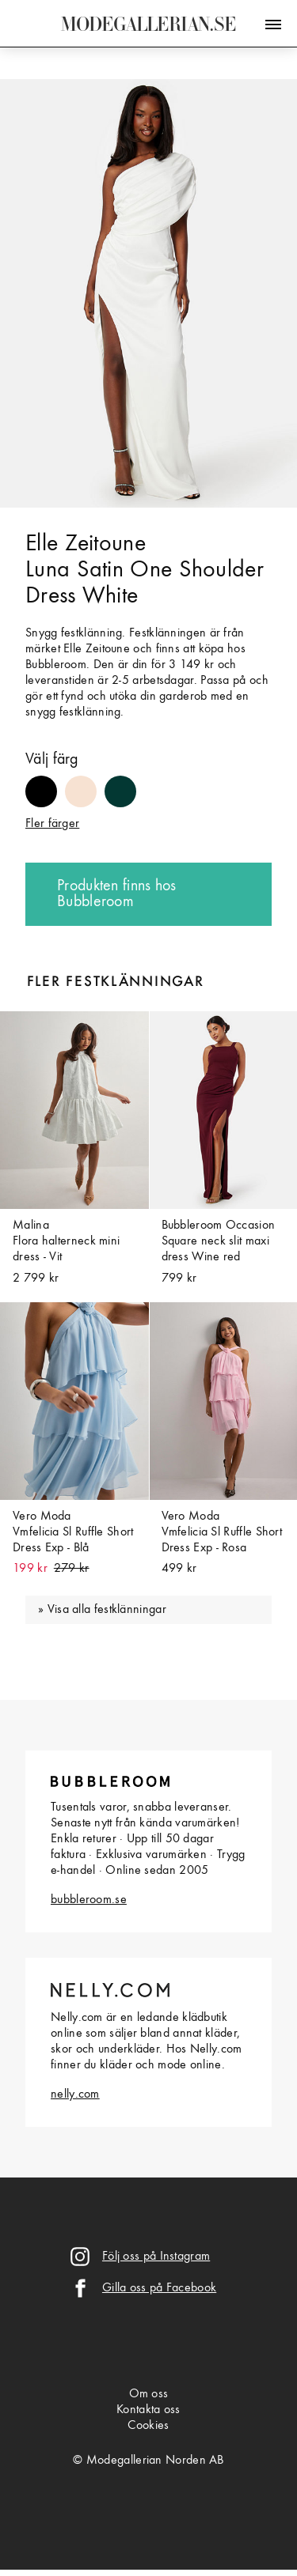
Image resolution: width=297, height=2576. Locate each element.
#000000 (41, 783)
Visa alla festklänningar (107, 1609)
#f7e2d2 (81, 783)
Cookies (148, 2425)
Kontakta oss (148, 2410)
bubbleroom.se (89, 1900)
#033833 (120, 783)
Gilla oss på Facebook (159, 2288)
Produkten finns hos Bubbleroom (117, 894)
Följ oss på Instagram (156, 2256)
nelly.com (75, 2094)
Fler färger (52, 824)
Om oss (149, 2394)
